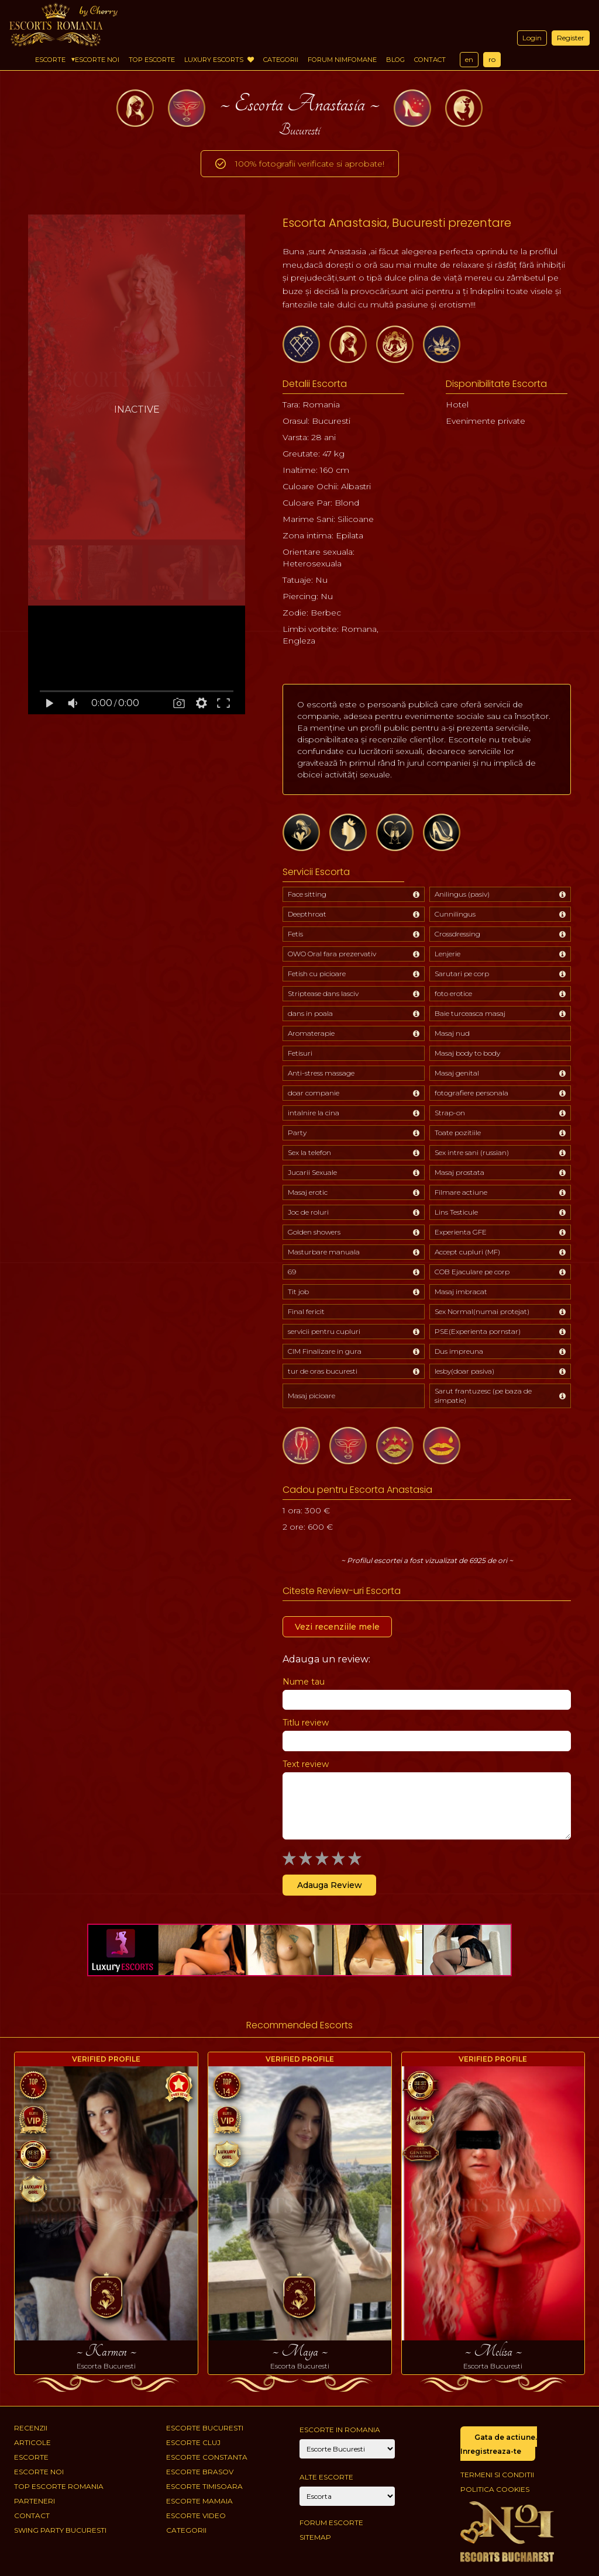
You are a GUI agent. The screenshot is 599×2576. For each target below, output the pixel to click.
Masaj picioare (311, 1395)
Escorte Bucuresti (204, 2427)
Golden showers (314, 1232)
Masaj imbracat (461, 1291)
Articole (32, 2442)
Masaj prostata (459, 1172)
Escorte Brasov (199, 2471)
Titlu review (306, 1722)
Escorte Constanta (206, 2457)
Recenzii (30, 2427)
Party (297, 1132)
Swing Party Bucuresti (60, 2530)
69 (292, 1271)
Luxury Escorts (219, 60)
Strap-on (450, 1112)
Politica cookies (494, 2489)
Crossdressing (457, 933)
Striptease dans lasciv (323, 993)
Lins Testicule (456, 1212)
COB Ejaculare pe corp (472, 1271)
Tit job (298, 1291)
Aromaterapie (311, 1033)
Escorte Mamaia (199, 2501)
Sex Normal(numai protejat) (482, 1311)
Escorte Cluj (193, 2442)
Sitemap (315, 2537)
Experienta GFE (461, 1232)
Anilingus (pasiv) (462, 894)
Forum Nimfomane (342, 60)
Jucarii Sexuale (312, 1172)
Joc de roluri (308, 1212)
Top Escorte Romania (59, 2486)
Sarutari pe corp (462, 973)
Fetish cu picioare (317, 973)
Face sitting (307, 894)
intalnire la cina (313, 1112)
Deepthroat (307, 914)
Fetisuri (300, 1053)
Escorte (50, 60)
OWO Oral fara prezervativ (332, 953)
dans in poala (310, 1013)
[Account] (347, 2496)
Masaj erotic (308, 1192)
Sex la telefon (309, 1152)
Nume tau (304, 1681)
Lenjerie (447, 953)
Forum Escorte (331, 2522)
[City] (347, 2449)
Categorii (280, 60)
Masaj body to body (467, 1053)
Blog (395, 60)
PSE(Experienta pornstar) (478, 1331)
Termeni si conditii (497, 2474)
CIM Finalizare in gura (325, 1351)
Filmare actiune (461, 1192)
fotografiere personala (471, 1092)
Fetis (295, 933)
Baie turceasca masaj (470, 1013)
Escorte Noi (97, 60)
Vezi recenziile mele (337, 1626)
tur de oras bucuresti (322, 1371)
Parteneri (34, 2501)
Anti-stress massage (321, 1073)
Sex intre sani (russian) (472, 1152)
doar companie (313, 1092)
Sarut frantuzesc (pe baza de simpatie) (483, 1395)
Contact (430, 60)
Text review (306, 1764)
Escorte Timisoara (204, 2486)
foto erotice (453, 993)
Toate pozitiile (458, 1132)
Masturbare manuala (324, 1251)
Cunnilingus (455, 914)
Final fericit (306, 1311)
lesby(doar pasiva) (464, 1371)
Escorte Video (196, 2515)
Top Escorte (152, 60)
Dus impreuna (459, 1351)
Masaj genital (457, 1073)
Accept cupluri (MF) (467, 1251)
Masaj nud (452, 1033)
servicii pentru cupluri (324, 1331)
